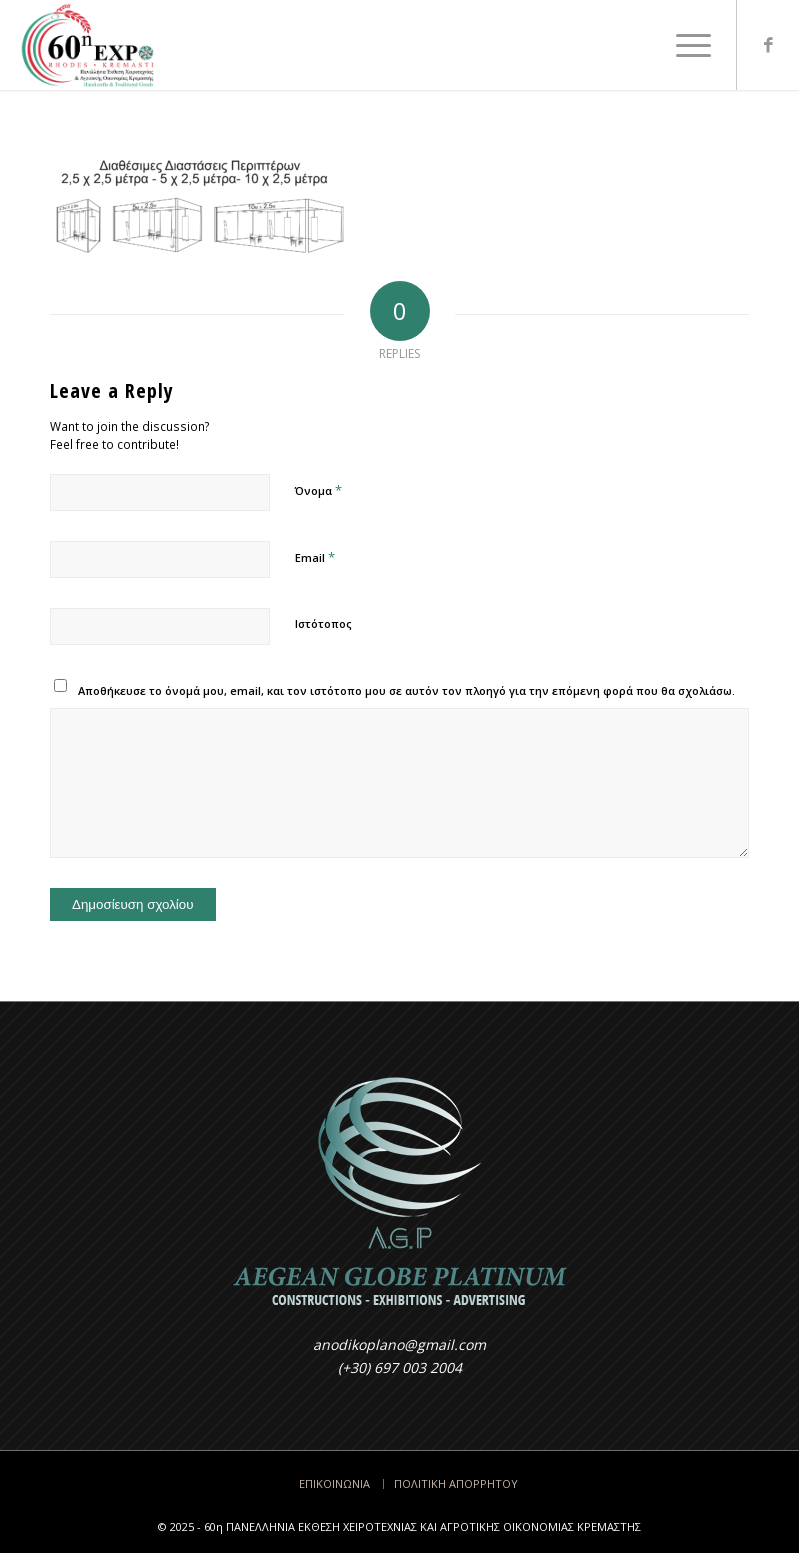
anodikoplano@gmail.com (399, 1344)
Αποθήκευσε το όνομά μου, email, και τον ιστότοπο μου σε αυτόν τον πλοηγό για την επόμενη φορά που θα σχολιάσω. (406, 690)
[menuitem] (683, 45)
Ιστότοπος (323, 623)
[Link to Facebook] (768, 45)
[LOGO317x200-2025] (87, 45)
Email (315, 557)
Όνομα (318, 490)
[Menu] (683, 45)
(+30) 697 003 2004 (400, 1367)
